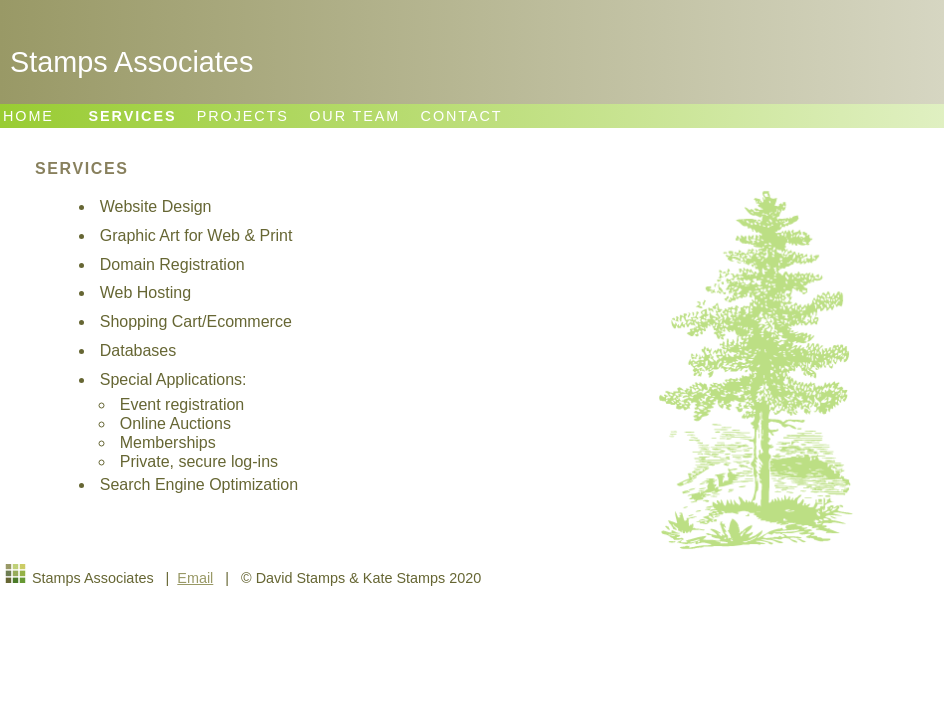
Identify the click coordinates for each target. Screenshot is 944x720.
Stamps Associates (131, 62)
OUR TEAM (354, 116)
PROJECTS (243, 116)
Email (195, 578)
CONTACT (462, 116)
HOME (28, 116)
